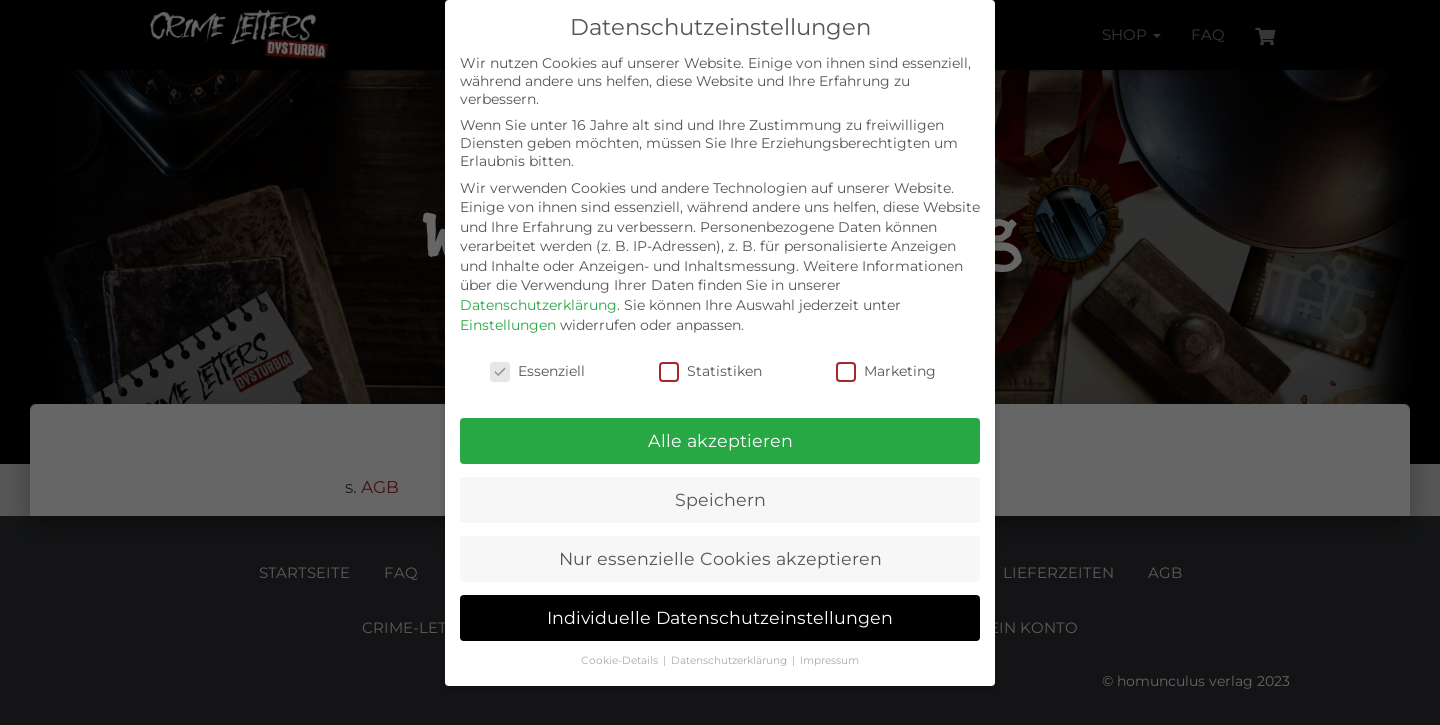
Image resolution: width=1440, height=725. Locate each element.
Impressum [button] (829, 660)
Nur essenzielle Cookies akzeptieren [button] (720, 558)
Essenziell (537, 371)
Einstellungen (508, 325)
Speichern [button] (720, 499)
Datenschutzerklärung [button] (730, 660)
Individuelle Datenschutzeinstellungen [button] (720, 617)
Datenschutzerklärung (538, 305)
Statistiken (710, 371)
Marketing (886, 371)
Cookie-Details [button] (621, 660)
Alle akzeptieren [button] (720, 440)
